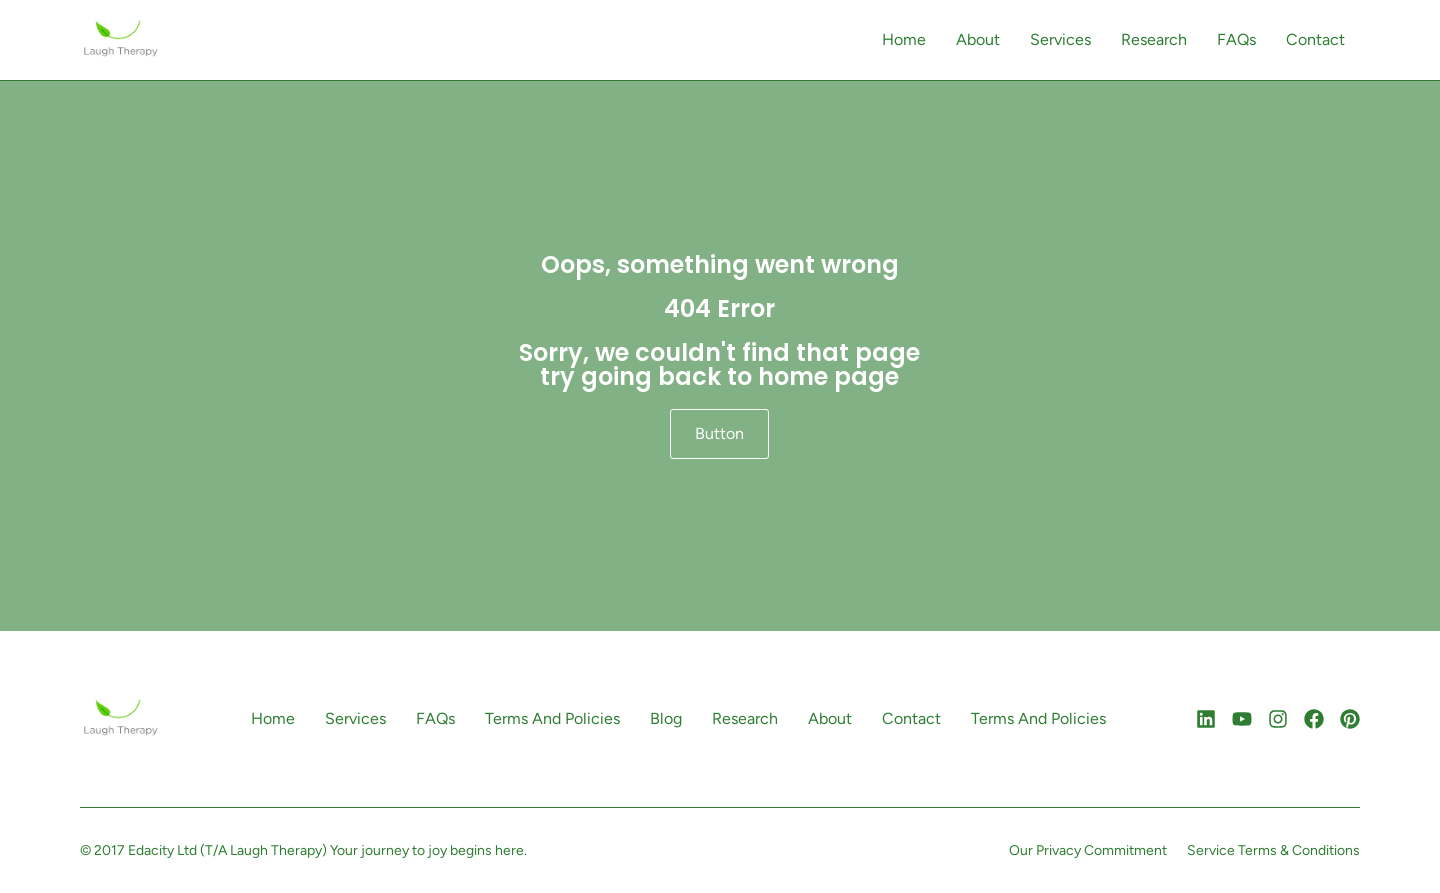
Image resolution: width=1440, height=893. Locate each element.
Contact (1315, 39)
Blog (666, 718)
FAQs (1236, 39)
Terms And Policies (552, 718)
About (978, 39)
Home (904, 39)
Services (1060, 39)
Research (1154, 39)
